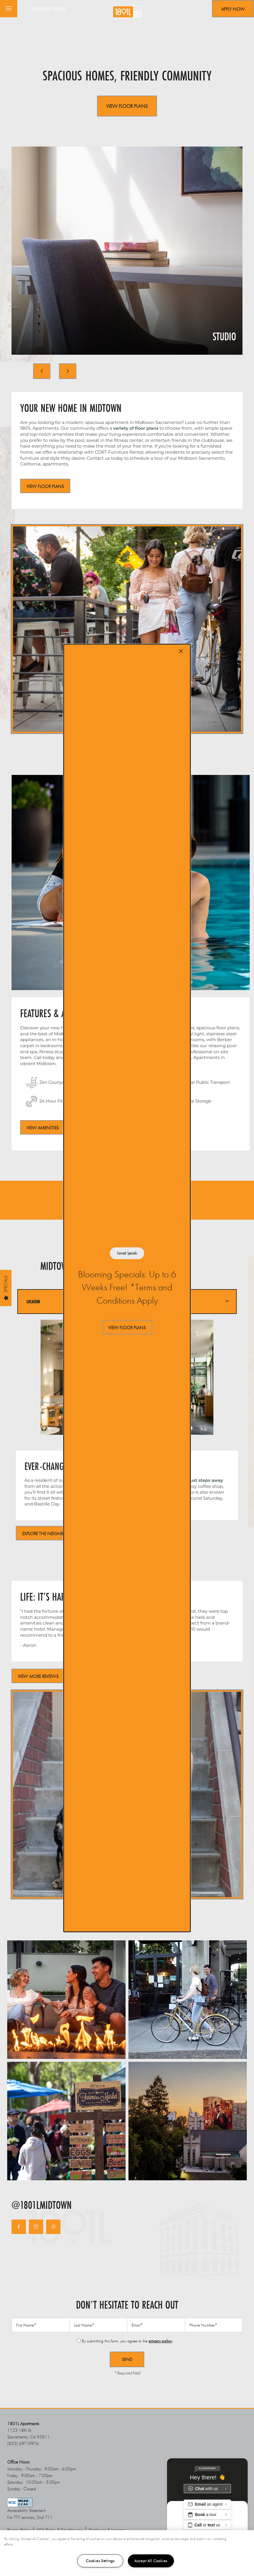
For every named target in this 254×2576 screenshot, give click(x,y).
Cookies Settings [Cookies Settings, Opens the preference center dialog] (100, 2560)
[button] (127, 1327)
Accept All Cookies (150, 2560)
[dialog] (127, 1288)
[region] (127, 2553)
